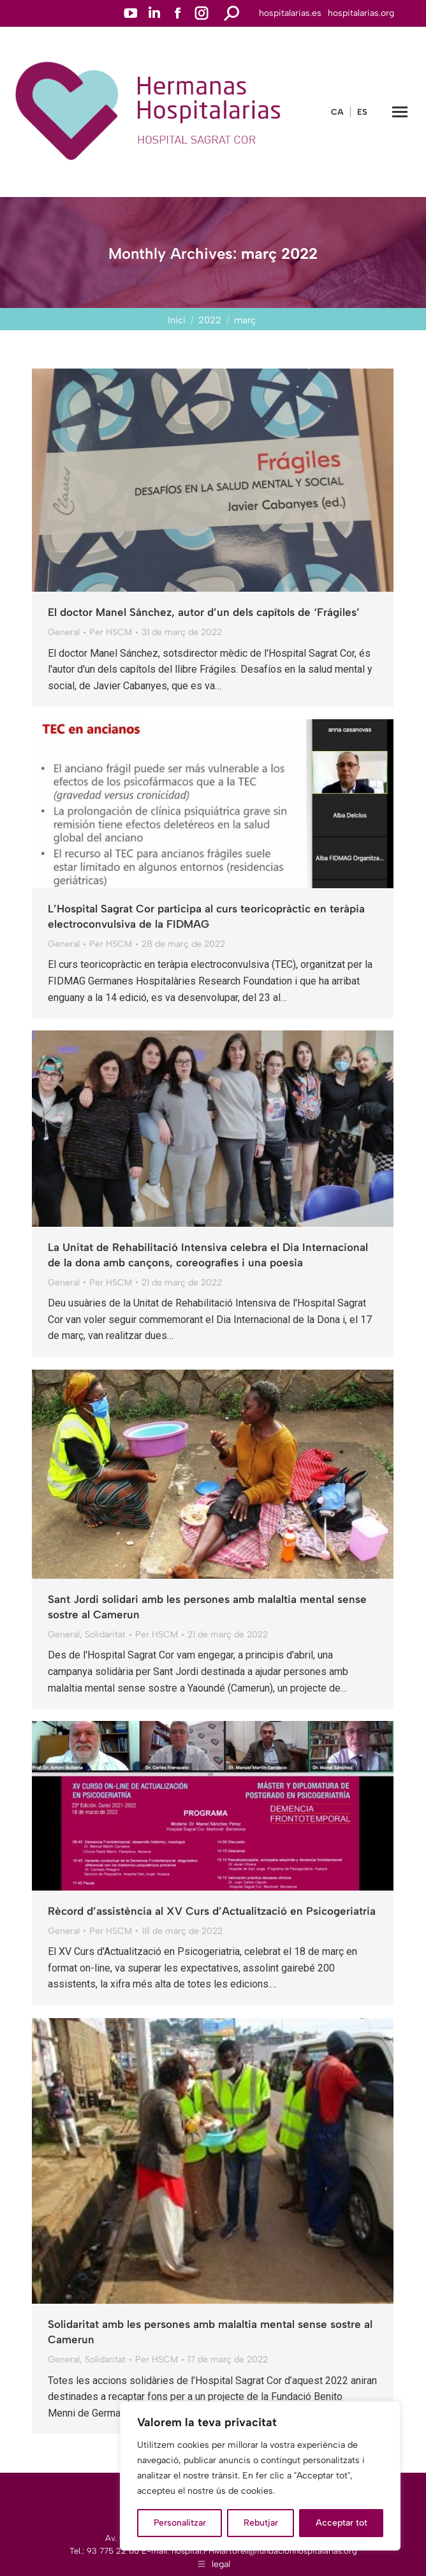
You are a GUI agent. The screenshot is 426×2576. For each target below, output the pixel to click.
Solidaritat (105, 1634)
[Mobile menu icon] (399, 112)
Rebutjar (261, 2522)
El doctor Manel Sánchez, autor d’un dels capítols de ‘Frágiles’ (204, 612)
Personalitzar (180, 2522)
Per (110, 632)
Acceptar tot (341, 2522)
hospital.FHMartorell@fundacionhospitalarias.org (264, 2551)
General (64, 632)
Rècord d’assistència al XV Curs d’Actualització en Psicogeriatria (212, 1911)
